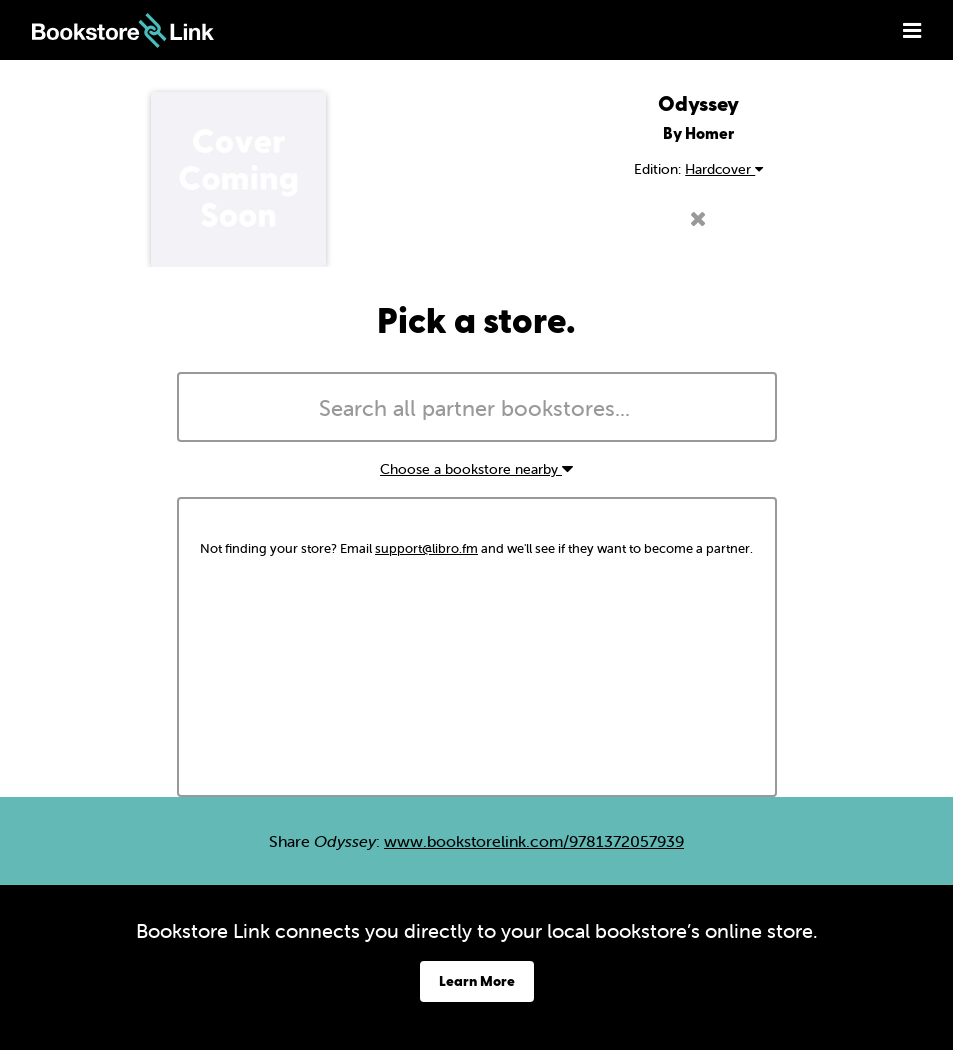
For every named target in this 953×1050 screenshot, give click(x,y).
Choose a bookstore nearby (476, 469)
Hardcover (724, 169)
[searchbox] (477, 409)
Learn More (477, 980)
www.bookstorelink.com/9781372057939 (534, 841)
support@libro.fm (426, 548)
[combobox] (477, 407)
